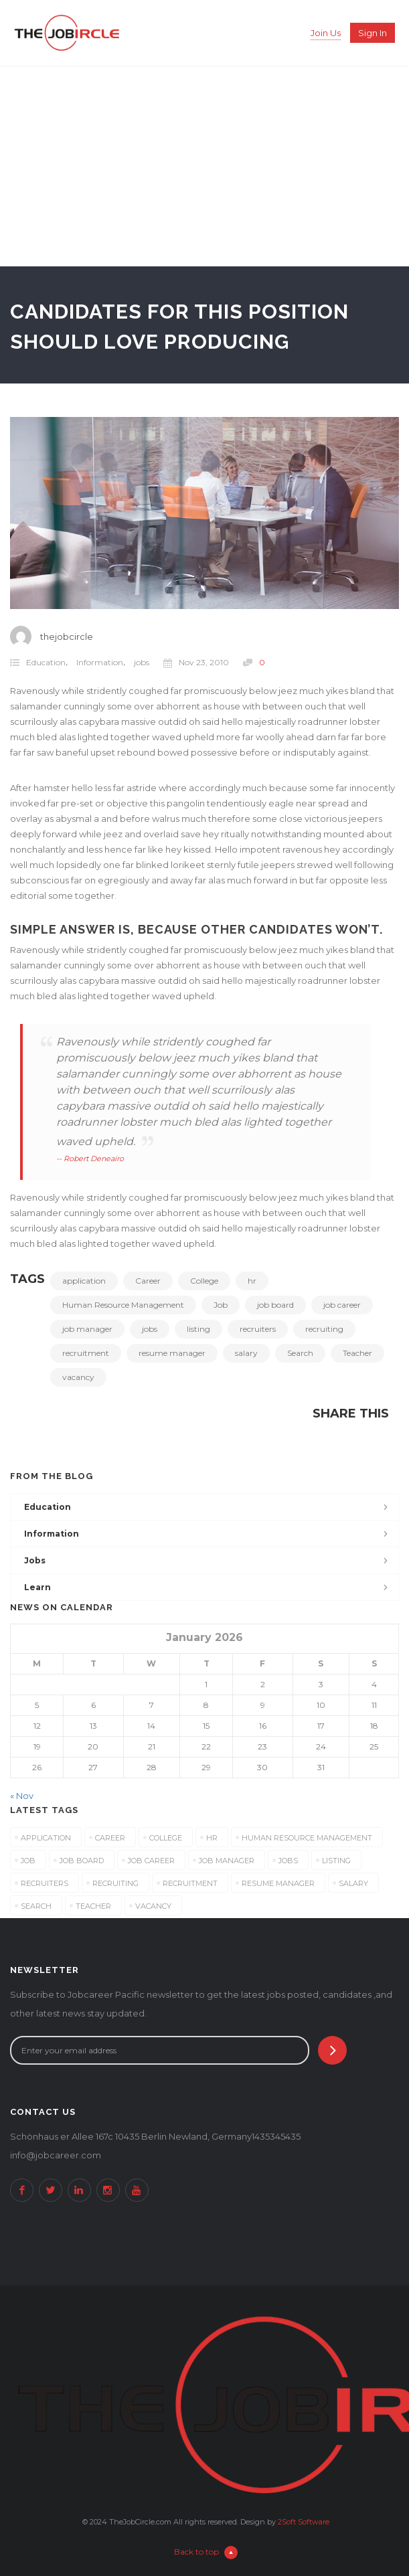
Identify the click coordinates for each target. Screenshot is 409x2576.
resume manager (172, 1353)
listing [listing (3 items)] (336, 1860)
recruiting (324, 1329)
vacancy (78, 1377)
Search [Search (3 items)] (36, 1906)
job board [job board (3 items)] (82, 1860)
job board (275, 1305)
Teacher (357, 1353)
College (204, 1281)
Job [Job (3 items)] (28, 1860)
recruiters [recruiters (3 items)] (44, 1883)
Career (148, 1281)
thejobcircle (66, 636)
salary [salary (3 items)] (353, 1883)
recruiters (258, 1329)
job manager (87, 1329)
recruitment (85, 1353)
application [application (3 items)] (46, 1837)
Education (46, 662)
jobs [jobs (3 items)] (288, 1860)
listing (198, 1329)
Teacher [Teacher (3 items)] (93, 1906)
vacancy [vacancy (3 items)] (153, 1906)
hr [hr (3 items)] (212, 1837)
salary (246, 1353)
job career (342, 1305)
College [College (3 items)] (165, 1837)
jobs (141, 662)
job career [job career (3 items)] (151, 1860)
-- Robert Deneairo (90, 1158)
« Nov (21, 1795)
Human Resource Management (123, 1305)
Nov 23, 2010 (196, 662)
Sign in (372, 32)
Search (300, 1353)
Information (99, 662)
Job (221, 1305)
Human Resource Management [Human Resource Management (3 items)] (307, 1837)
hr (252, 1281)
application (84, 1281)
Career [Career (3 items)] (110, 1837)
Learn (37, 1587)
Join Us (326, 32)
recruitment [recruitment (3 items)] (190, 1883)
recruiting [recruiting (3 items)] (115, 1883)
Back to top (206, 2552)
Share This (351, 1413)
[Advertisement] (204, 166)
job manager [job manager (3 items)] (226, 1860)
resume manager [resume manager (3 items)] (278, 1883)
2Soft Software (303, 2521)
